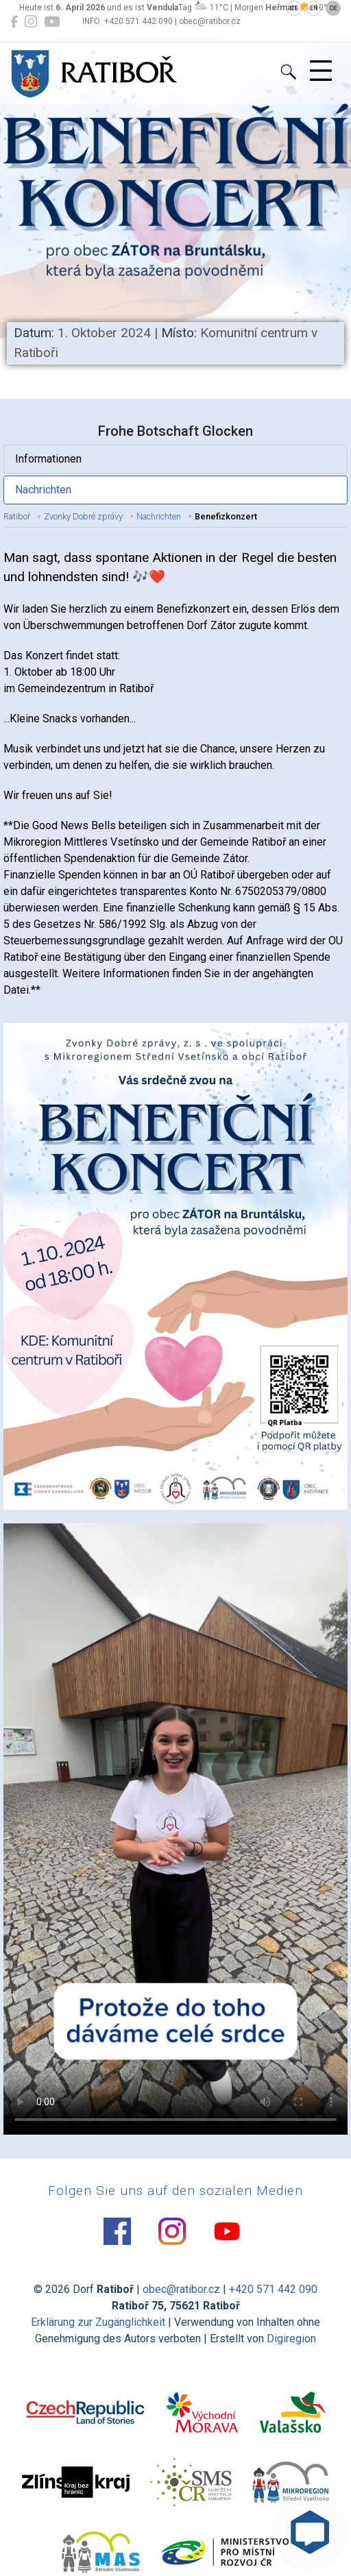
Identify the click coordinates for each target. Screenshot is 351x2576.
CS (294, 8)
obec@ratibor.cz (181, 2289)
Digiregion (291, 2338)
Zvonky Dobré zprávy (83, 516)
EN (314, 8)
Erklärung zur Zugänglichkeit (98, 2322)
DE (333, 8)
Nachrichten (43, 489)
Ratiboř (16, 516)
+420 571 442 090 (273, 2289)
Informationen (48, 458)
